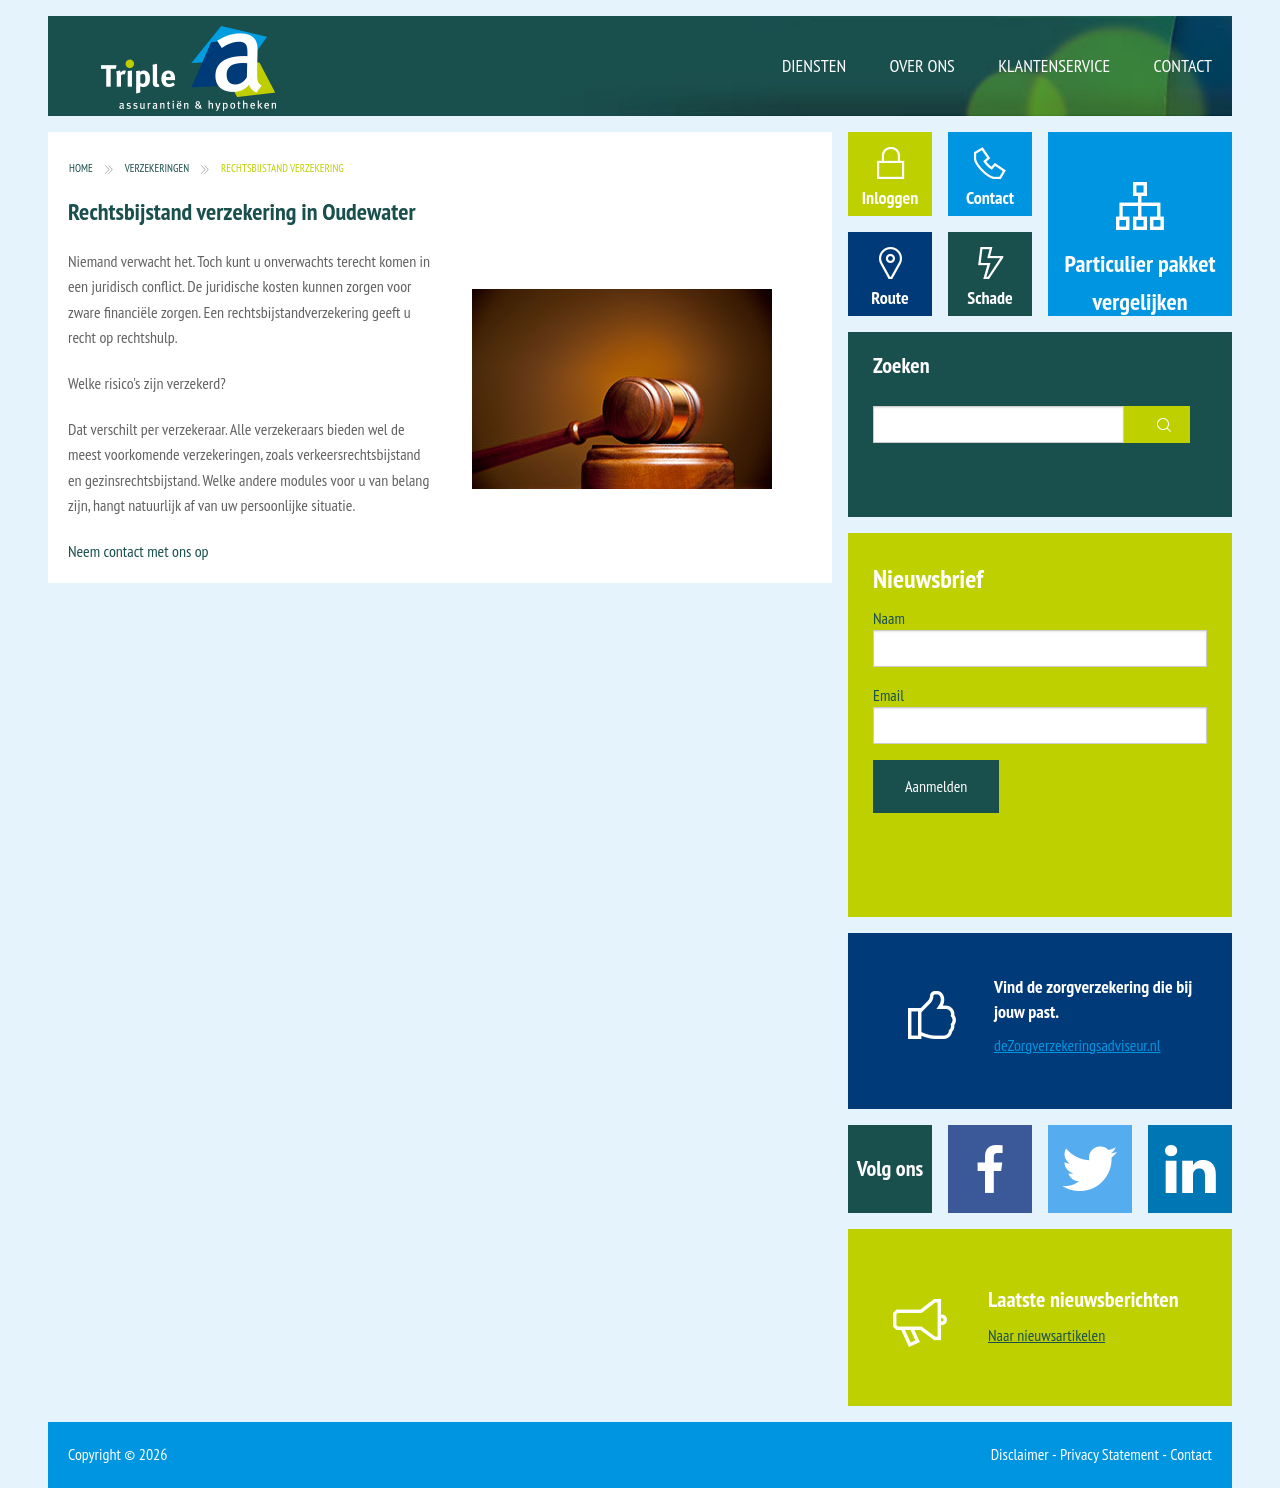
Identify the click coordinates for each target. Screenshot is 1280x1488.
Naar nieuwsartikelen (1046, 1335)
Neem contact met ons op (138, 551)
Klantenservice (1054, 65)
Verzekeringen (157, 168)
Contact (1183, 65)
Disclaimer (1020, 1454)
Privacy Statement (1109, 1454)
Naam (889, 618)
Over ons (922, 65)
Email (888, 695)
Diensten (814, 65)
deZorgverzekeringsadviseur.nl (1077, 1045)
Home (81, 168)
